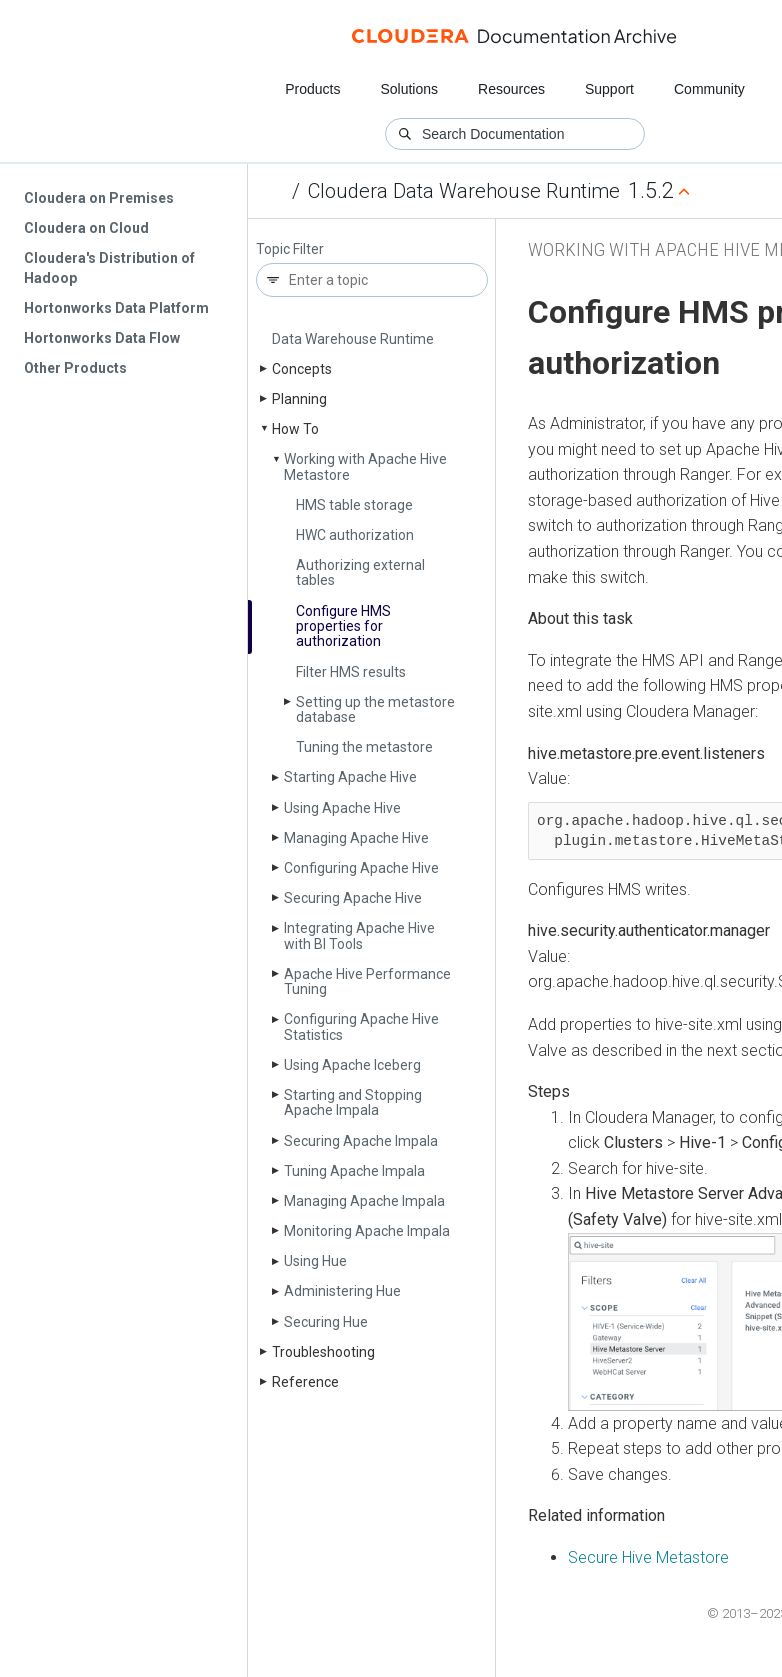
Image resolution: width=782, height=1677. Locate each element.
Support (609, 89)
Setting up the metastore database (375, 709)
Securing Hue (326, 1322)
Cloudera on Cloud (86, 228)
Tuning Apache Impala (354, 1171)
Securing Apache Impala (361, 1141)
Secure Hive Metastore (648, 1557)
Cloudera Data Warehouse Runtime (464, 191)
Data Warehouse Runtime (353, 339)
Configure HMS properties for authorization (343, 626)
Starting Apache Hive (350, 777)
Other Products (75, 368)
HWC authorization (355, 535)
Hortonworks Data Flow (102, 338)
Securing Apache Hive (353, 898)
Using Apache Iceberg (352, 1065)
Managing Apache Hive (356, 838)
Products (312, 89)
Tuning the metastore (364, 747)
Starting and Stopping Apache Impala (353, 1102)
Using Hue (315, 1261)
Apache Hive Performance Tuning (367, 981)
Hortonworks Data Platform (116, 308)
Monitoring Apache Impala (367, 1231)
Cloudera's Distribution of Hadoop (109, 268)
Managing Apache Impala (364, 1201)
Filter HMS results (351, 672)
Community (709, 89)
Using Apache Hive (342, 808)
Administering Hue (342, 1291)
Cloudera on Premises (99, 198)
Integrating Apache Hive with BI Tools (359, 935)
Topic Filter (290, 249)
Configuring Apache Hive (361, 868)
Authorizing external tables (360, 572)
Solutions (409, 89)
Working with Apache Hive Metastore (365, 466)
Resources (511, 89)
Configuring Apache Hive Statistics (361, 1026)
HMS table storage (354, 505)
